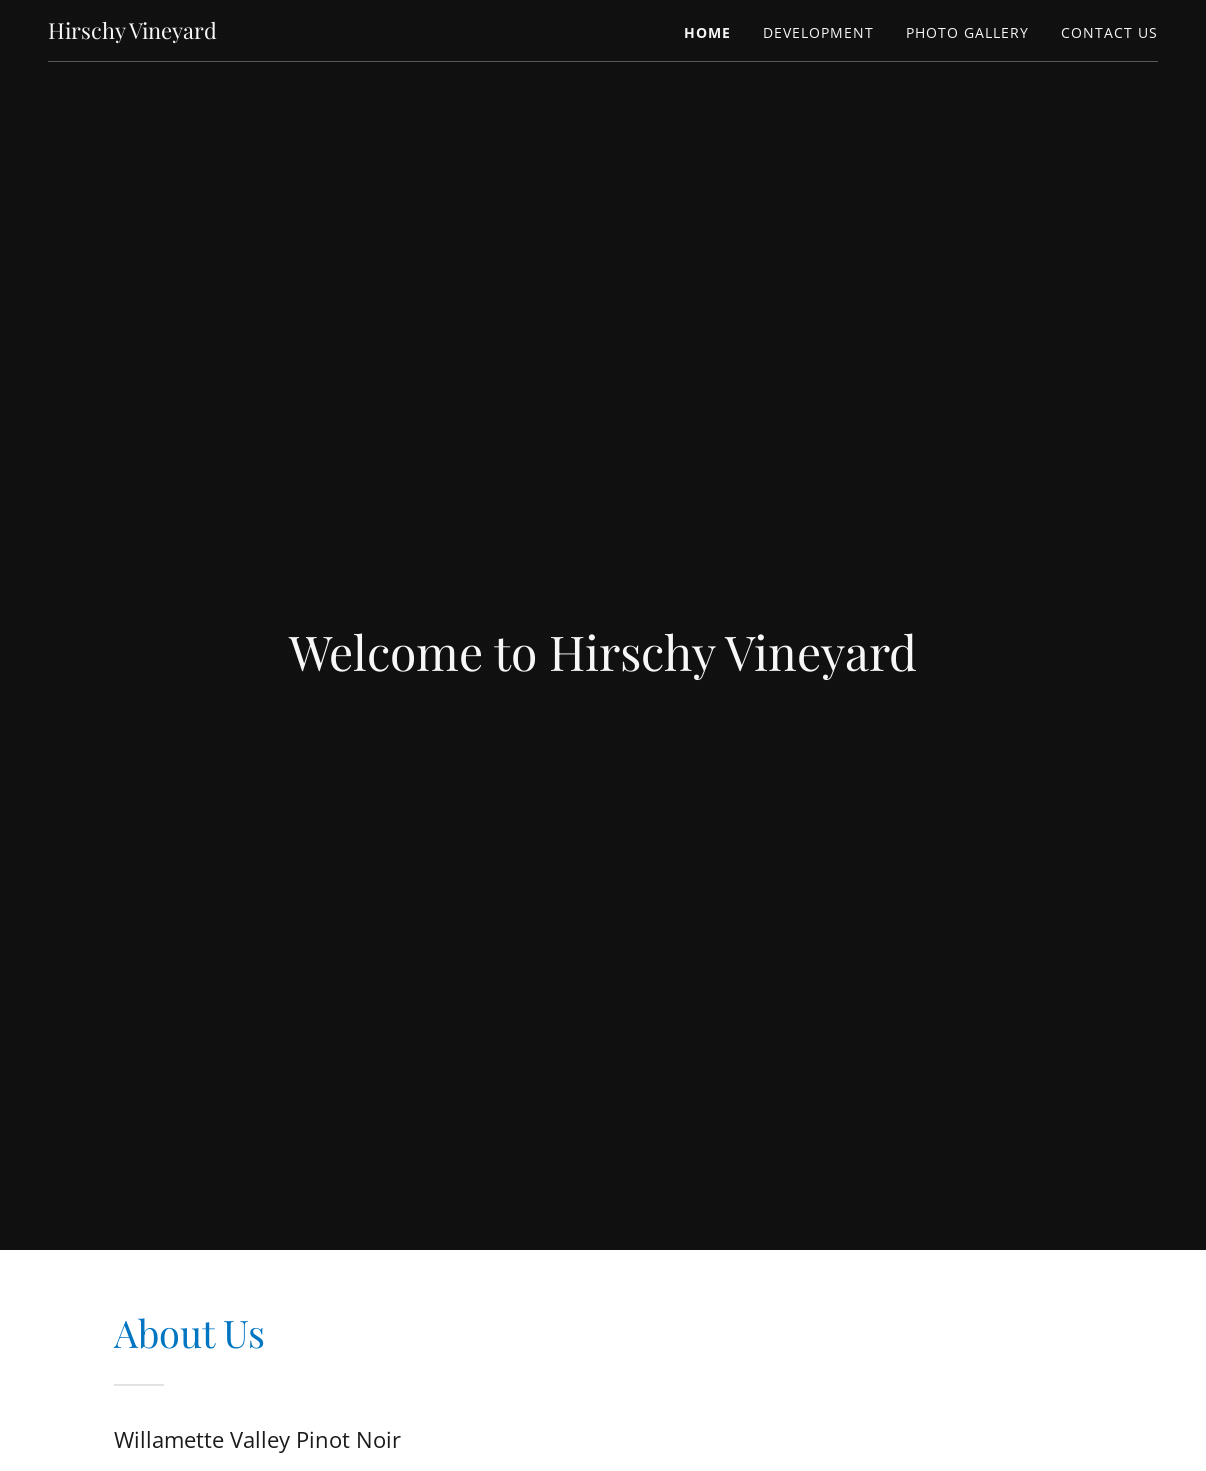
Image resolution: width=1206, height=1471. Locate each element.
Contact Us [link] (1109, 32)
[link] (132, 33)
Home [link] (707, 32)
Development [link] (818, 32)
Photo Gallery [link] (967, 32)
